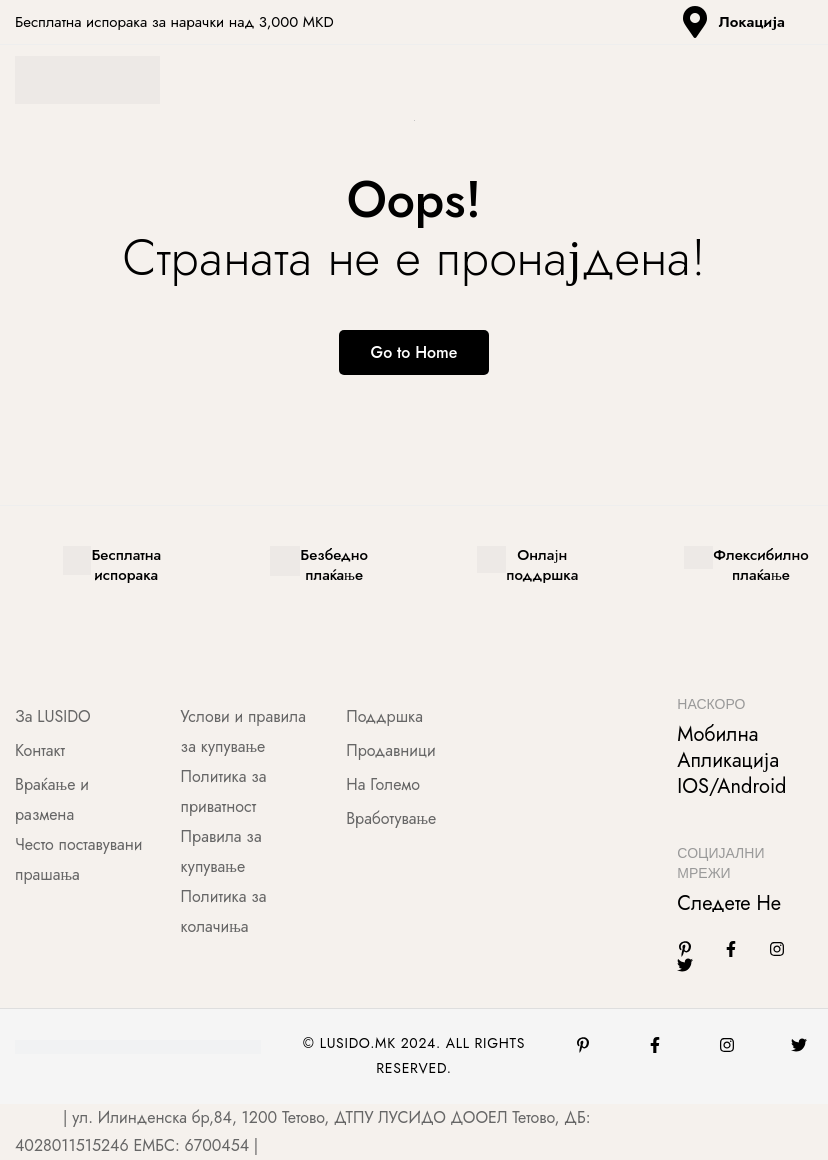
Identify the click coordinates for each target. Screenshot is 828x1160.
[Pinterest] (583, 1046)
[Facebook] (731, 950)
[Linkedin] (685, 950)
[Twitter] (685, 966)
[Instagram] (777, 950)
